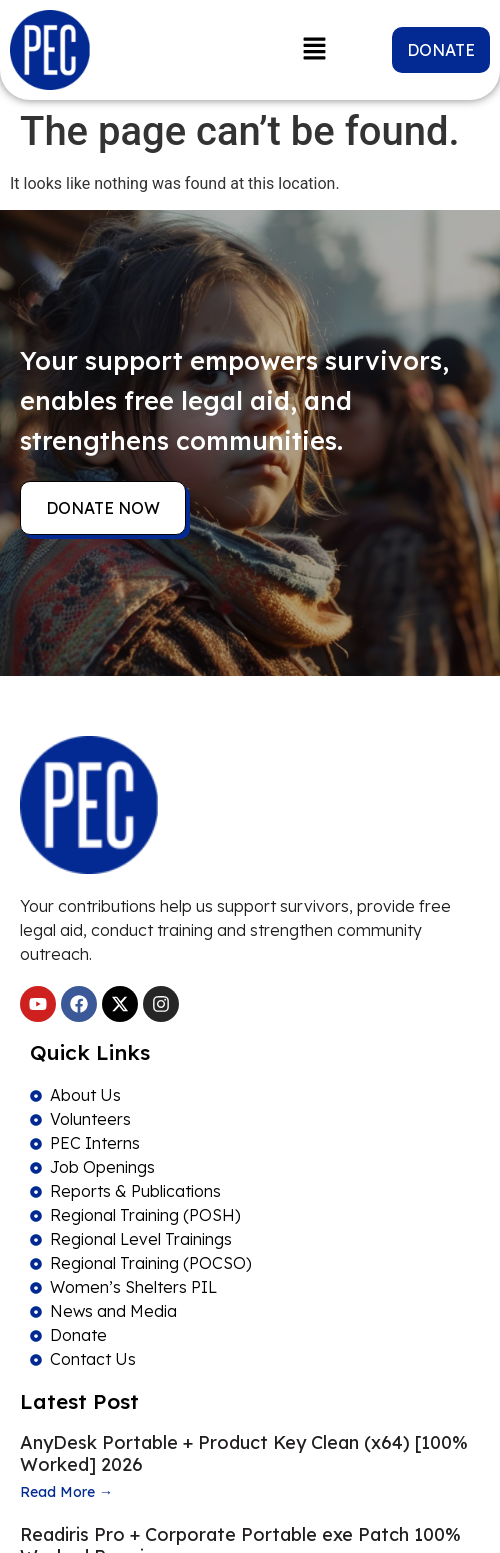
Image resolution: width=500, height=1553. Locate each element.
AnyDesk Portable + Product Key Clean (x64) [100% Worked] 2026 (244, 1453)
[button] (315, 50)
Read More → (66, 1492)
